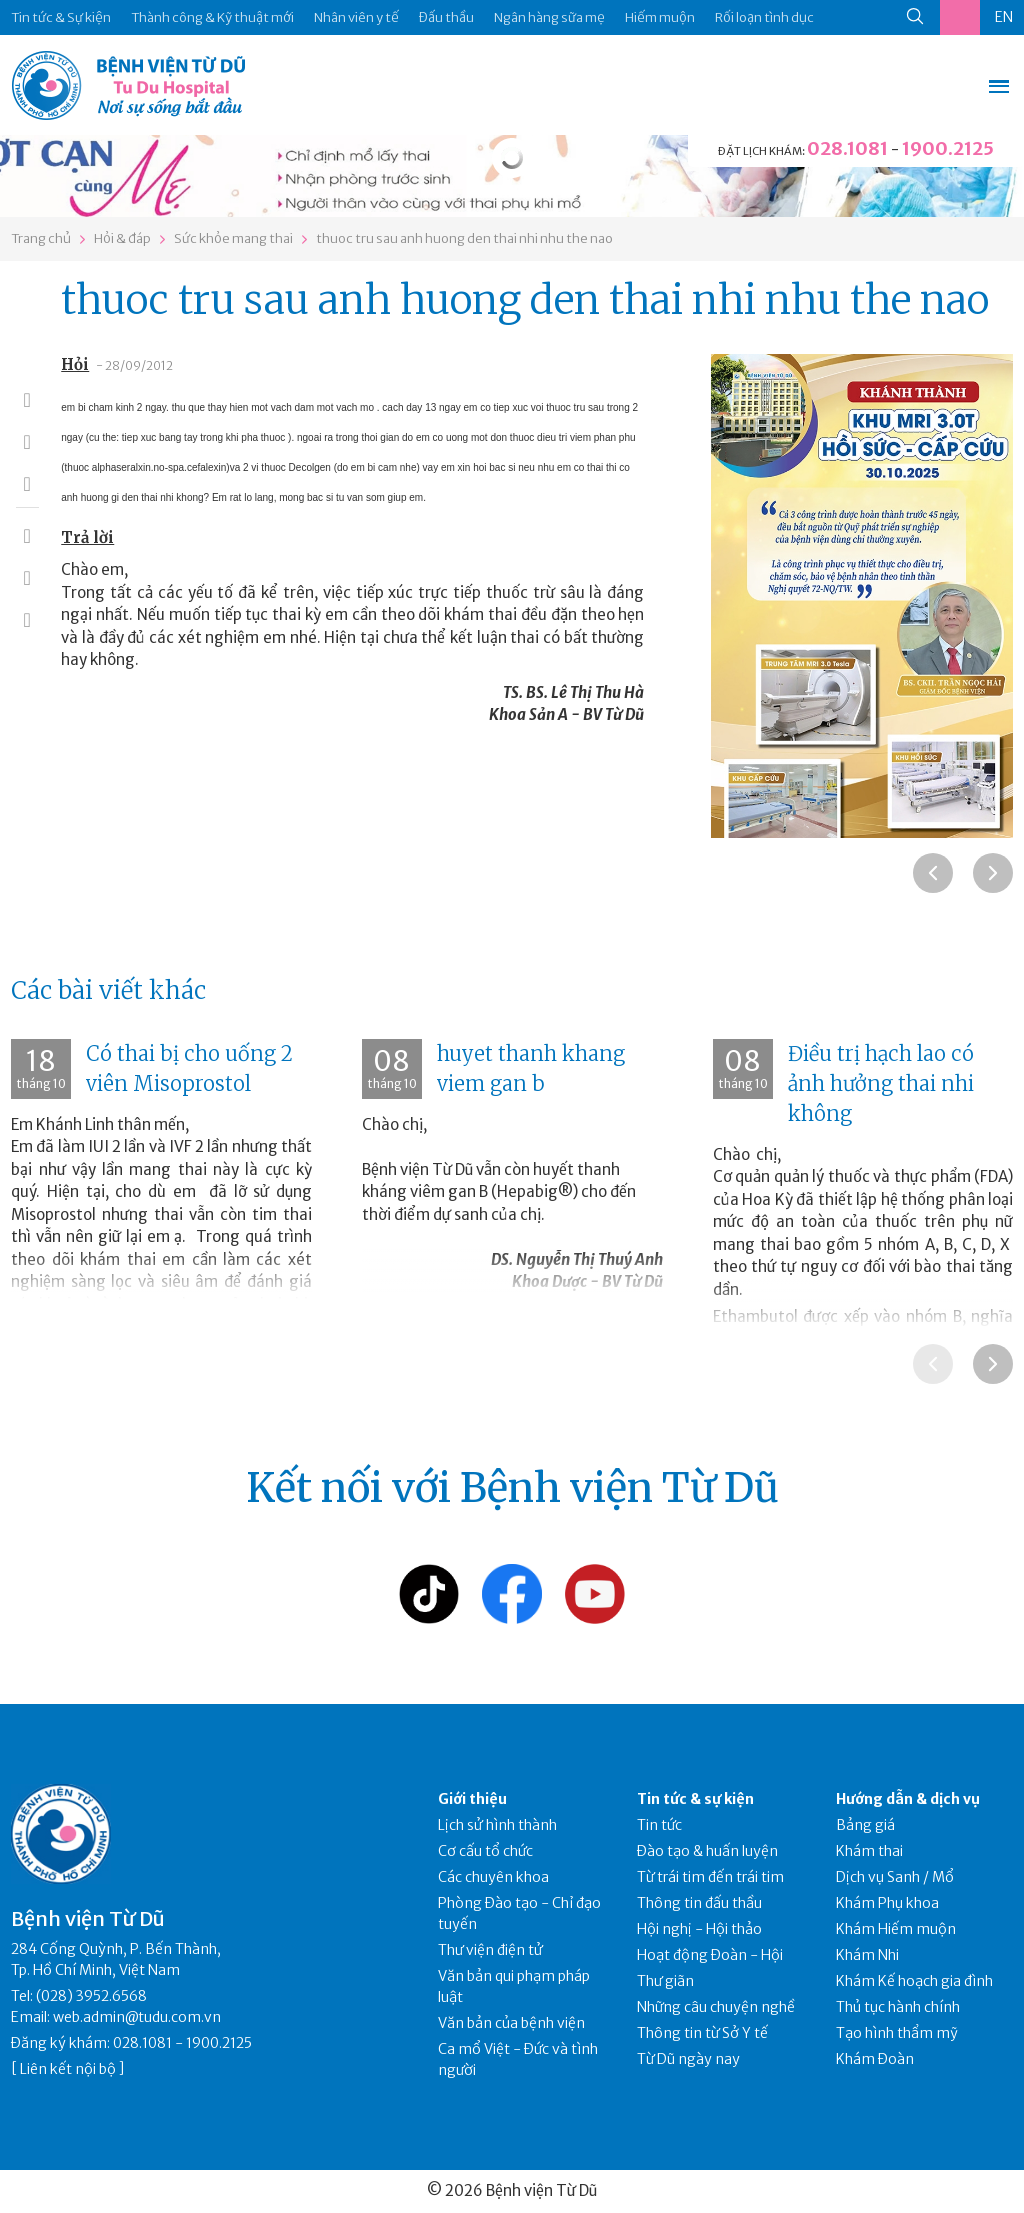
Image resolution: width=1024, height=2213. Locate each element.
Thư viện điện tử (490, 1950)
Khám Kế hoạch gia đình (914, 1981)
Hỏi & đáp (122, 238)
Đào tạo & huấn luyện (707, 1851)
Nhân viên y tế (356, 17)
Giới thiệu (472, 1799)
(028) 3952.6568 (91, 1996)
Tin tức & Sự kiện (61, 17)
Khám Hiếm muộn (896, 1929)
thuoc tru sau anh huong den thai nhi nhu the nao (464, 238)
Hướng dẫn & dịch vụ (908, 1799)
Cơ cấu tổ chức (485, 1851)
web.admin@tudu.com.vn (137, 2017)
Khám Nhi (867, 1955)
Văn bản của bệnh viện (511, 2023)
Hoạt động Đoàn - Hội (710, 1955)
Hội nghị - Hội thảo (699, 1929)
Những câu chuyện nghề (716, 2007)
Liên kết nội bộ (68, 2069)
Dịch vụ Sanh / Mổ (895, 1877)
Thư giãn (665, 1981)
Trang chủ (41, 238)
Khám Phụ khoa (887, 1903)
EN (1004, 17)
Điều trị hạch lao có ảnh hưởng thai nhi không (881, 1083)
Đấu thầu (446, 17)
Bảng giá (865, 1825)
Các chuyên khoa (493, 1877)
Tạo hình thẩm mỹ (897, 2033)
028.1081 (847, 148)
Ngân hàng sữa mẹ (549, 17)
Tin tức (659, 1825)
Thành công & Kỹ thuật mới (212, 17)
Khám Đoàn (875, 2059)
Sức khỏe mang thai (233, 238)
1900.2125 (948, 148)
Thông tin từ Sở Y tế (702, 2033)
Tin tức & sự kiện (695, 1799)
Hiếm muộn (660, 17)
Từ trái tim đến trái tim (710, 1877)
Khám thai (869, 1851)
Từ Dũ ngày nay (688, 2059)
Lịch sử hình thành (497, 1825)
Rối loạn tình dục (764, 17)
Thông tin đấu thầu (699, 1903)
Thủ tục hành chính (898, 2007)
